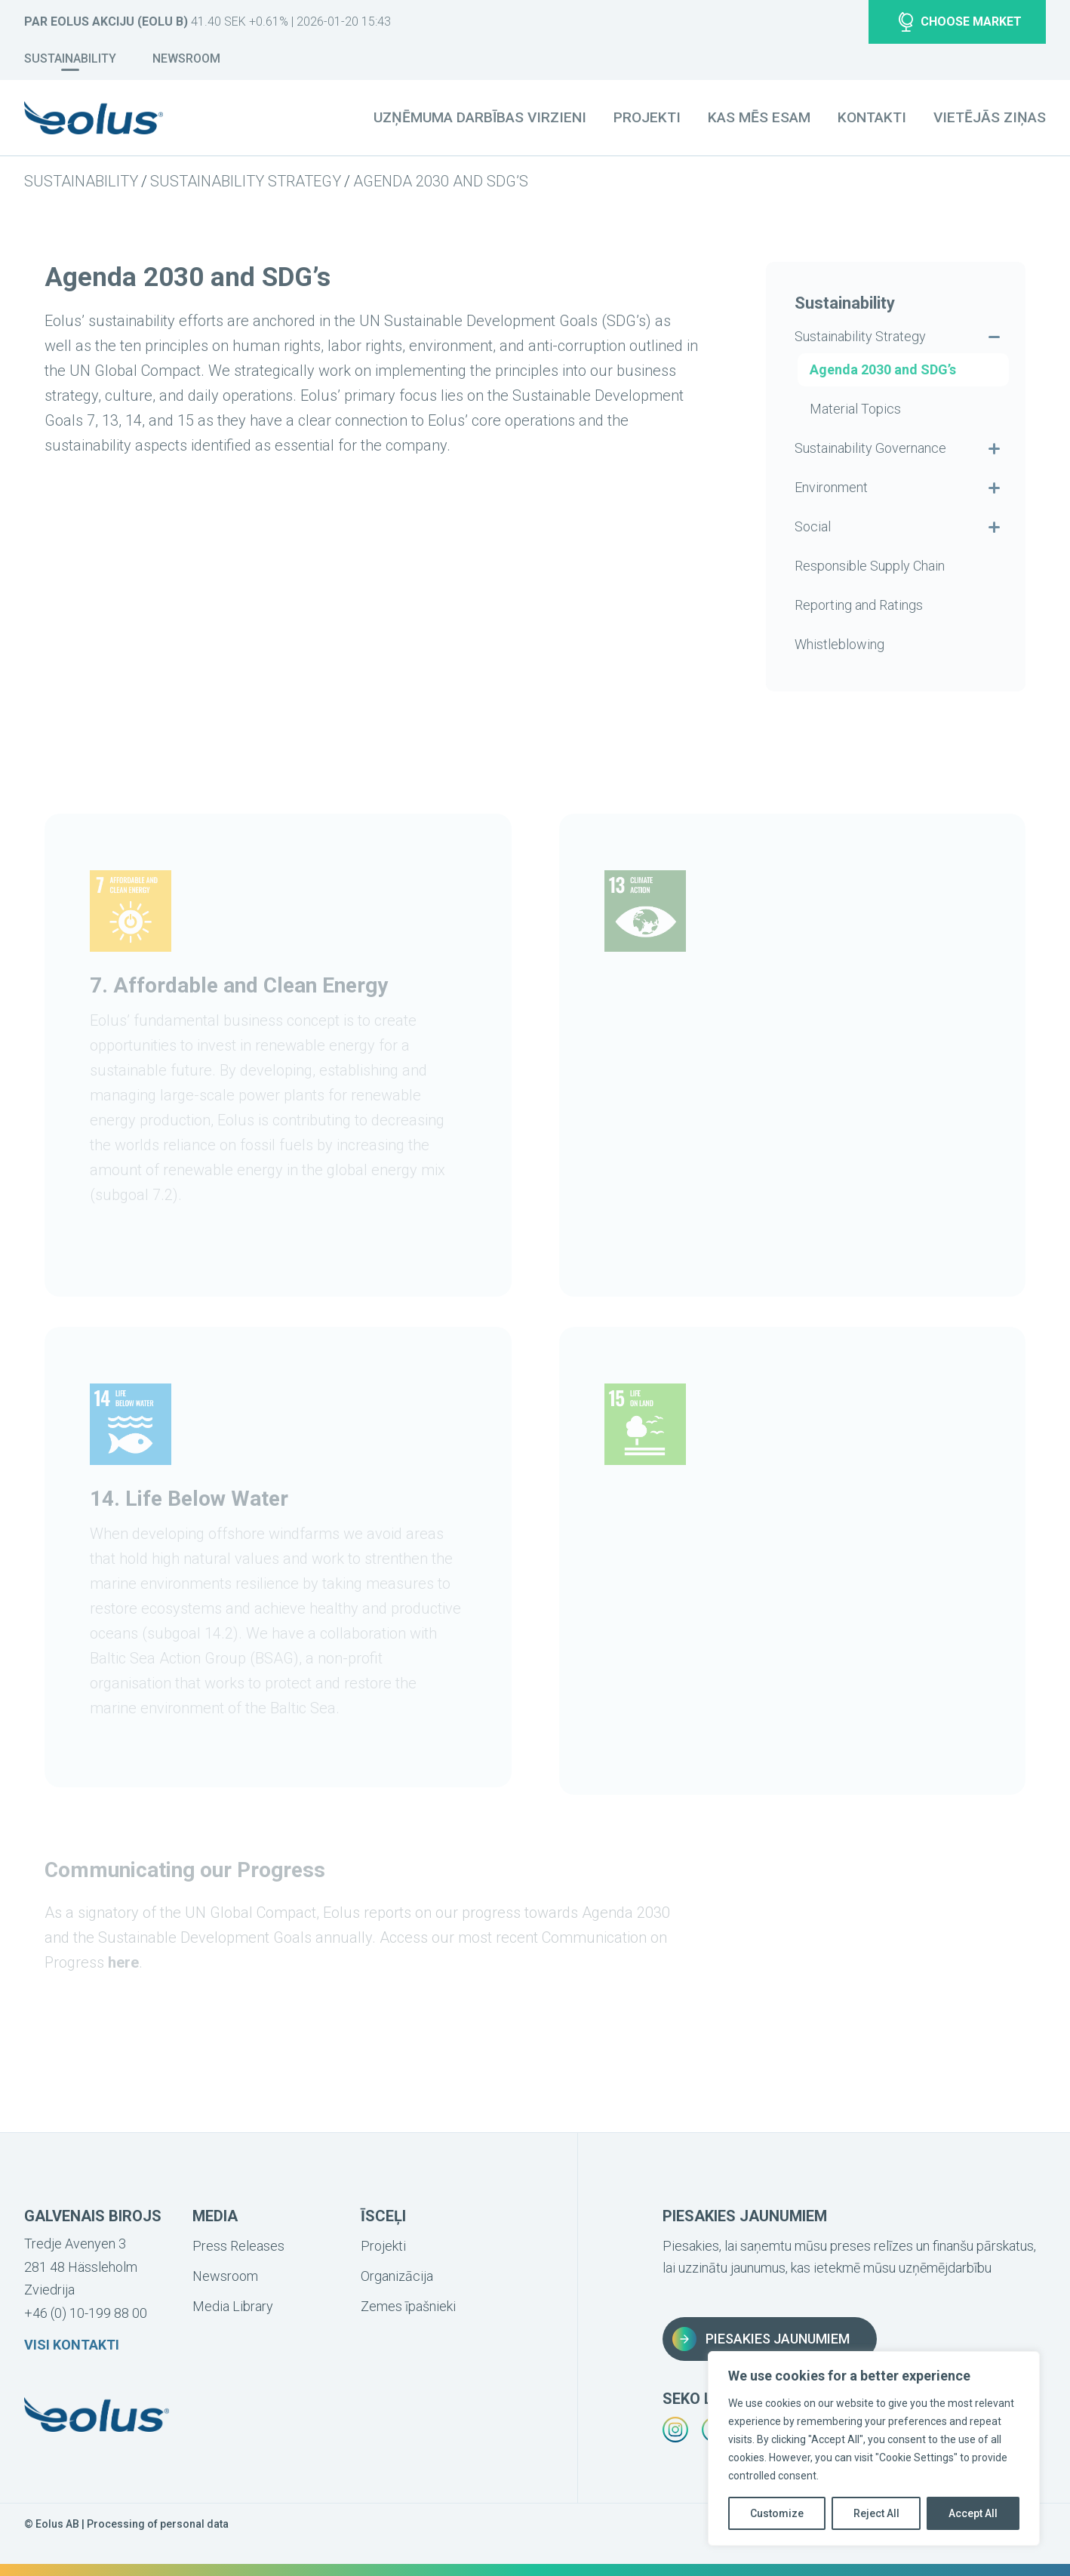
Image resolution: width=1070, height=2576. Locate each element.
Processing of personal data (158, 2524)
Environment (831, 487)
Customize (777, 2513)
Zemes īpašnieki (408, 2306)
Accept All (973, 2513)
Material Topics (855, 409)
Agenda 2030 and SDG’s (440, 181)
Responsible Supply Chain (870, 566)
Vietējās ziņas (989, 117)
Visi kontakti (71, 2345)
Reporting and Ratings (859, 605)
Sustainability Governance (870, 448)
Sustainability (70, 58)
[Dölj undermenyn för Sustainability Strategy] (994, 337)
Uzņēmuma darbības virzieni (480, 117)
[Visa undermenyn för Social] (994, 527)
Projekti (647, 117)
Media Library (232, 2306)
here (123, 1962)
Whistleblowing (839, 644)
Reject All (876, 2513)
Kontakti (872, 117)
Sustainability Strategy (245, 181)
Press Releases (238, 2246)
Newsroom (186, 58)
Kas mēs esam (759, 117)
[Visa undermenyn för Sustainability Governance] (994, 448)
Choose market (960, 22)
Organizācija (397, 2276)
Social (813, 526)
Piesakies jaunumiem (761, 2339)
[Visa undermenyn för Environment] (994, 487)
